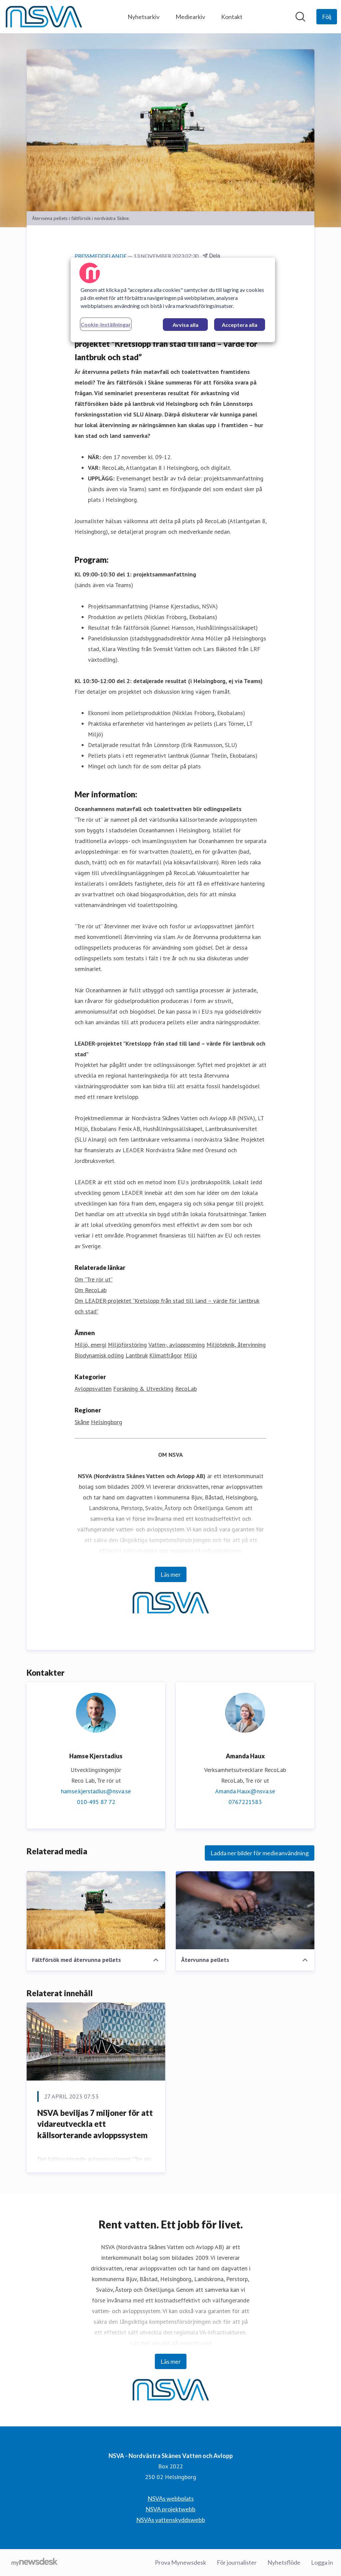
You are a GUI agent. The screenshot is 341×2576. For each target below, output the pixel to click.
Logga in (322, 2562)
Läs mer (171, 1574)
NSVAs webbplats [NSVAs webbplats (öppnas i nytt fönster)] (171, 2498)
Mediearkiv (190, 16)
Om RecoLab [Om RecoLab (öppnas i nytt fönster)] (91, 1290)
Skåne (82, 1422)
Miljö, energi (90, 1344)
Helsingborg (106, 1422)
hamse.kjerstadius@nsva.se (96, 1791)
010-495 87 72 (96, 1802)
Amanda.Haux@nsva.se (245, 1791)
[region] (173, 300)
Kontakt (231, 16)
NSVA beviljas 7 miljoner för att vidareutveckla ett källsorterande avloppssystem (95, 2124)
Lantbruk (137, 1355)
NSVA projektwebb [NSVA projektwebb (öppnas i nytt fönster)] (170, 2509)
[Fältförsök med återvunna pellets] (96, 1910)
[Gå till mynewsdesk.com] (34, 2562)
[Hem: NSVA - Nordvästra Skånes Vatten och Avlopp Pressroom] (43, 16)
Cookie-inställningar (106, 324)
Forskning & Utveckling (143, 1388)
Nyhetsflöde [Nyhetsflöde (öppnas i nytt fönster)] (283, 2562)
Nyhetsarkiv (144, 16)
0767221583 (245, 1802)
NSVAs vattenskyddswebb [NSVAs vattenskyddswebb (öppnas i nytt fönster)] (170, 2519)
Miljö (190, 1355)
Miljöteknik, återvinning (236, 1344)
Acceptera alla (239, 325)
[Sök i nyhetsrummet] (300, 16)
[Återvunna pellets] (245, 1910)
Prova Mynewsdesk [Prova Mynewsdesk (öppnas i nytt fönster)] (180, 2562)
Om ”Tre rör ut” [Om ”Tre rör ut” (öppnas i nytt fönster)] (94, 1279)
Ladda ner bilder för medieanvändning (259, 1853)
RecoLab (186, 1388)
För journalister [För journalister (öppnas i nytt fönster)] (237, 2562)
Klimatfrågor (165, 1355)
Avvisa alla (185, 325)
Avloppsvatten (93, 1388)
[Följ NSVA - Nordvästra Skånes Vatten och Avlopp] (326, 16)
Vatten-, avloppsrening (177, 1344)
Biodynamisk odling (99, 1355)
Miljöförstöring (127, 1344)
